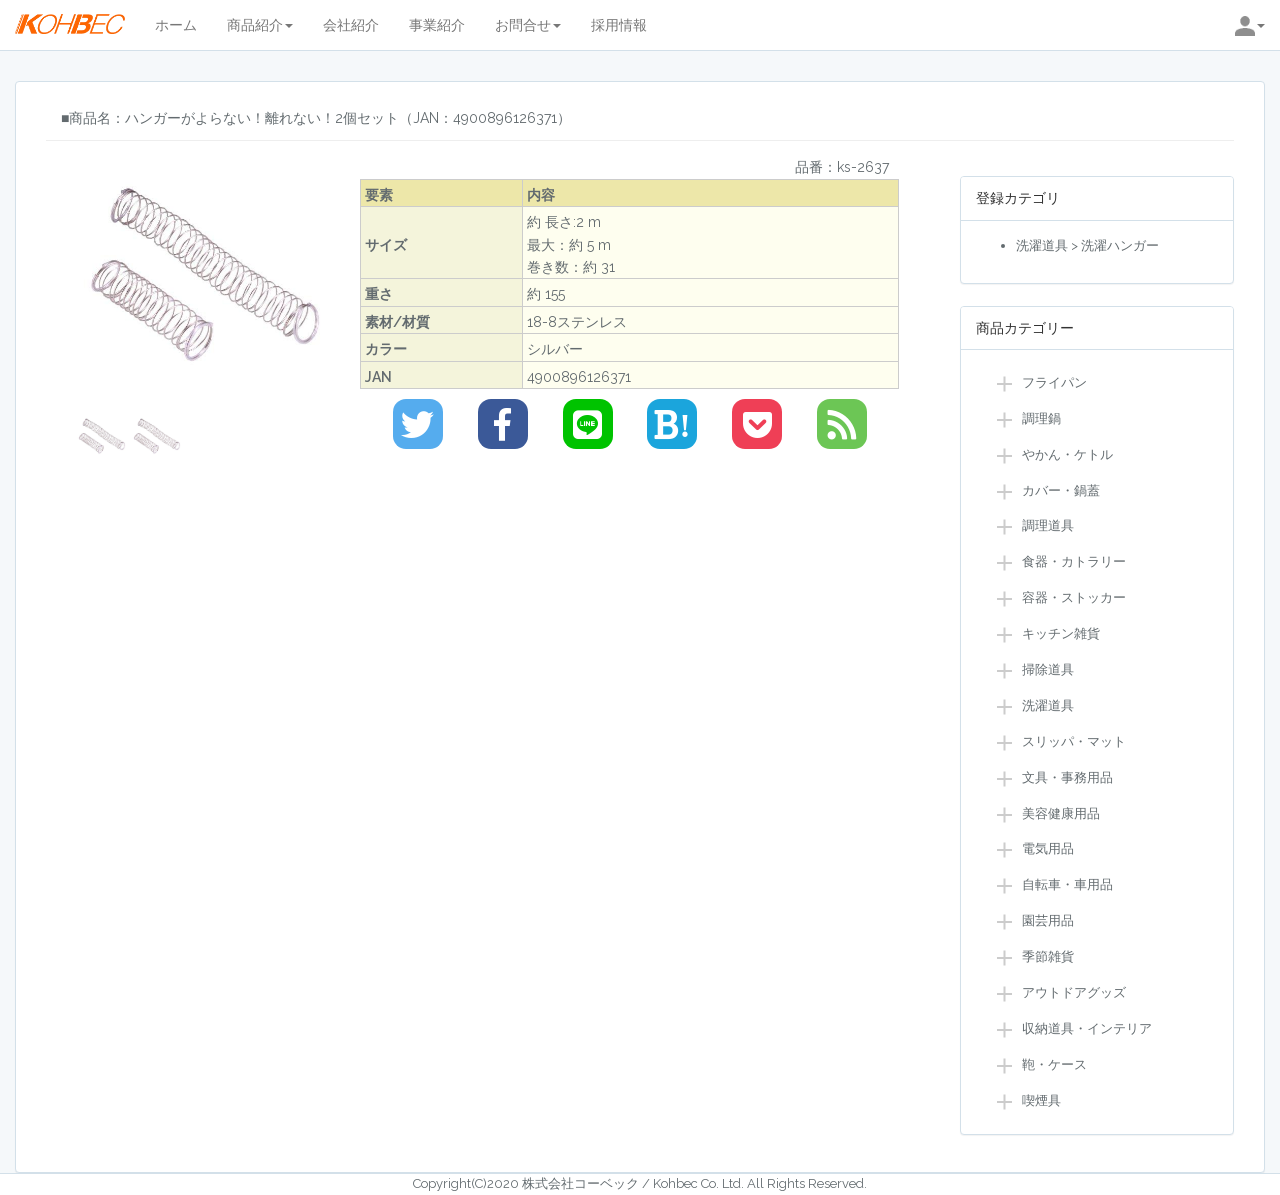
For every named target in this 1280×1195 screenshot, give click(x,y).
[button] (1250, 25)
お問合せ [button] (528, 25)
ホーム (176, 25)
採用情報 (619, 25)
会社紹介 (351, 25)
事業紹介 (437, 25)
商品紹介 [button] (260, 25)
